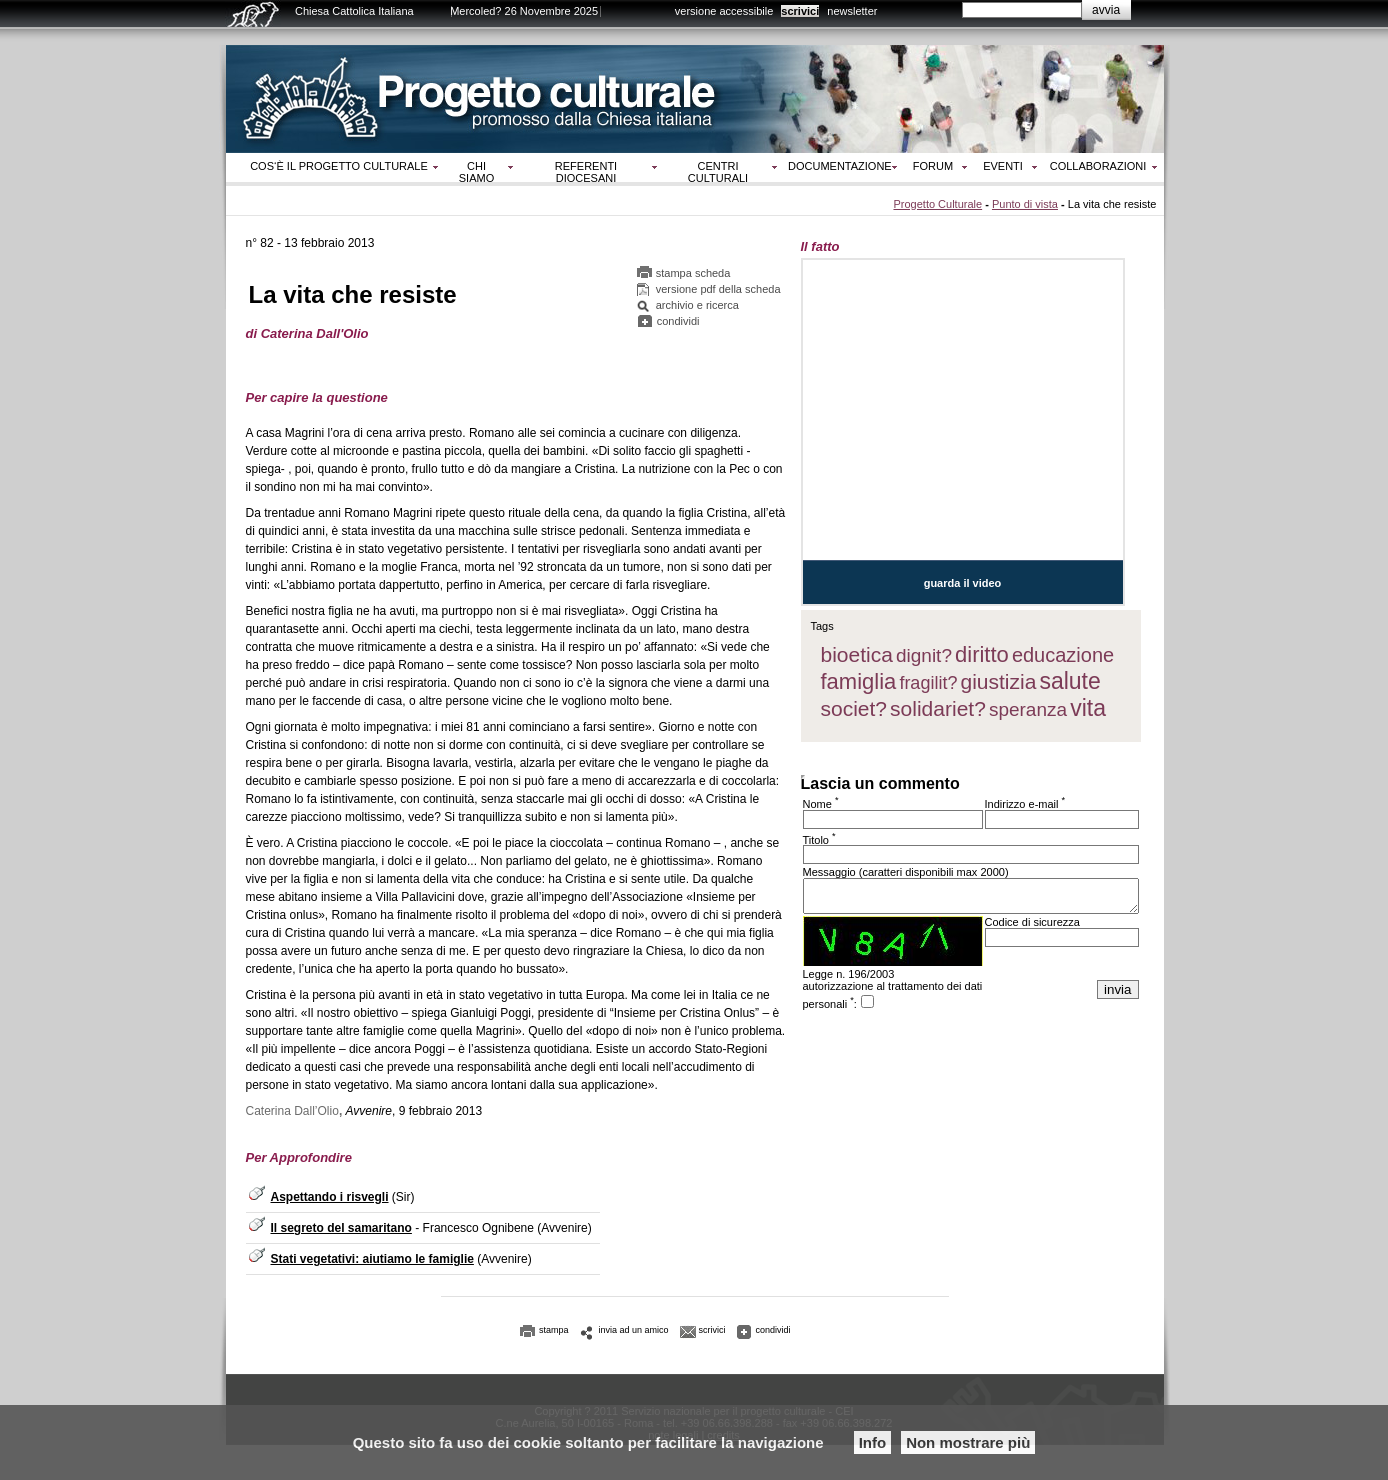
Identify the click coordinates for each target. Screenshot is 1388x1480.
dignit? (924, 655)
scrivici (800, 11)
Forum (933, 166)
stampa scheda (693, 273)
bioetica (857, 654)
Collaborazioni (1098, 166)
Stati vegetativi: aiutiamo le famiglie (372, 1259)
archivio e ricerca (697, 305)
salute (1069, 681)
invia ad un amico (634, 1330)
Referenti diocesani (586, 172)
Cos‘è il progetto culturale (339, 166)
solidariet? (938, 708)
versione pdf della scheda (718, 289)
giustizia (998, 681)
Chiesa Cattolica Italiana (354, 11)
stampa (554, 1330)
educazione (1063, 655)
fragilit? (928, 683)
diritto (982, 654)
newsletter (852, 11)
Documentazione (840, 166)
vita (1088, 708)
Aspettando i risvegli (330, 1197)
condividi (678, 321)
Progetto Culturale (937, 204)
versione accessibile (724, 11)
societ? (854, 708)
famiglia (859, 681)
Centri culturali (718, 172)
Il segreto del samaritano (341, 1228)
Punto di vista (1025, 204)
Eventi (1003, 166)
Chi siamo (476, 172)
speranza (1028, 709)
